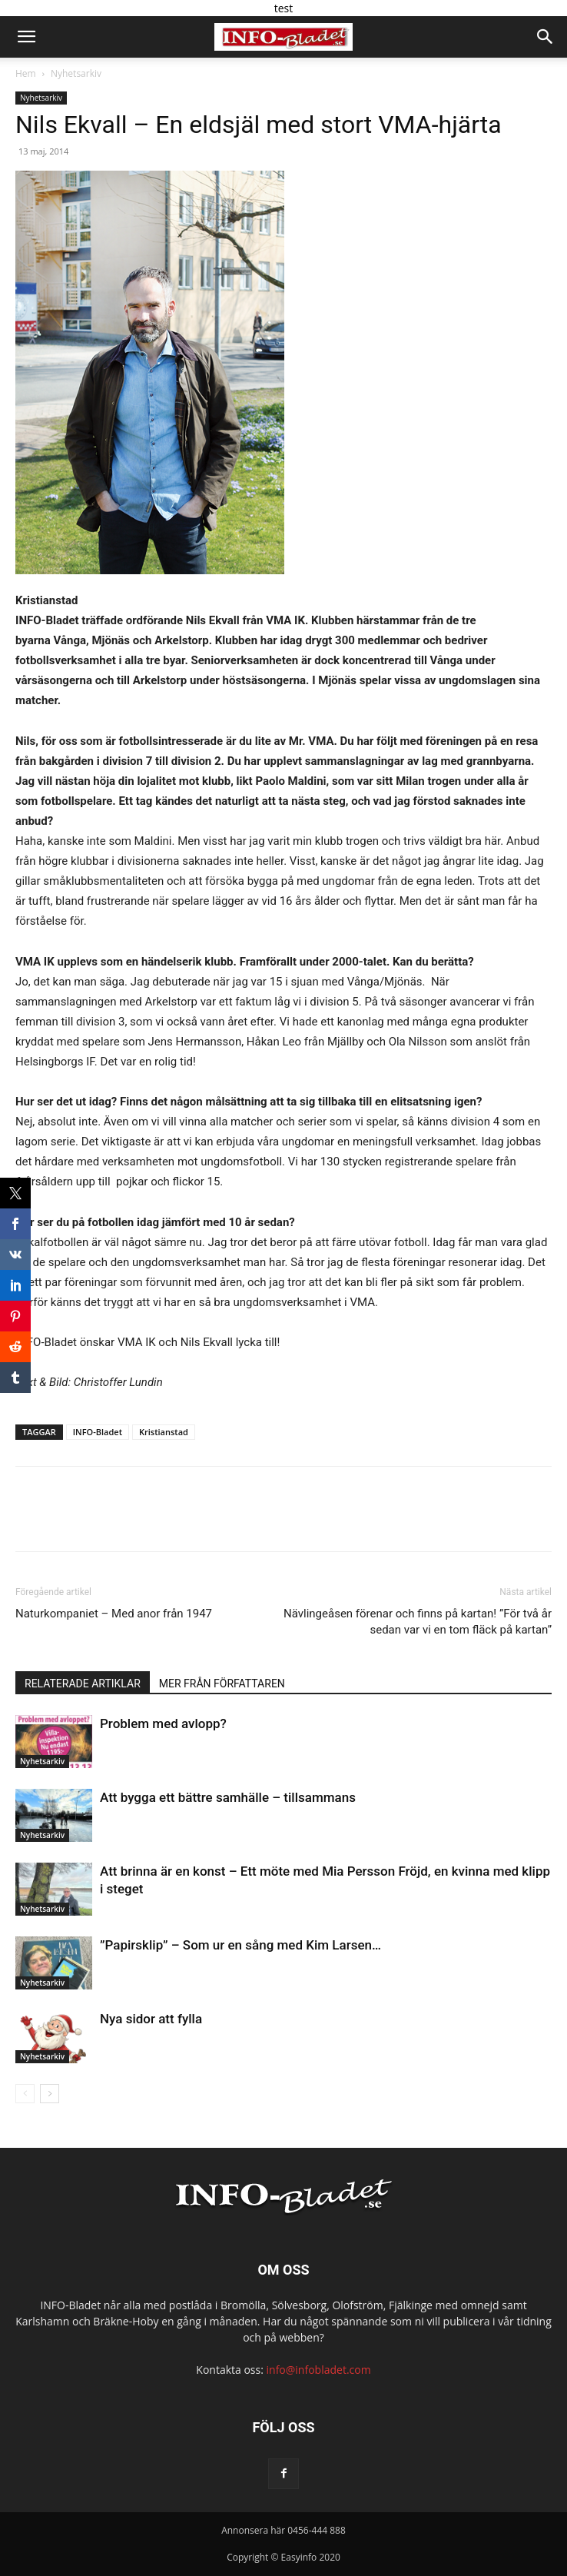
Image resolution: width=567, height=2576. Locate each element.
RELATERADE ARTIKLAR (83, 1683)
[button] (26, 37)
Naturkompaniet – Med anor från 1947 (113, 1613)
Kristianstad (163, 1432)
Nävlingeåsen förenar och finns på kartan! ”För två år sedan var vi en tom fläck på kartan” (418, 1622)
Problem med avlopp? (163, 1723)
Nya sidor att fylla (151, 2018)
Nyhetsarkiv (76, 73)
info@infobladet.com (319, 2369)
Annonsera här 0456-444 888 (283, 2530)
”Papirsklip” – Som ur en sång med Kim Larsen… (240, 1945)
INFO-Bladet (97, 1432)
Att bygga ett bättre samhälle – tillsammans (228, 1797)
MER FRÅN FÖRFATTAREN (222, 1683)
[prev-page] (25, 2093)
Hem (25, 73)
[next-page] (49, 2093)
